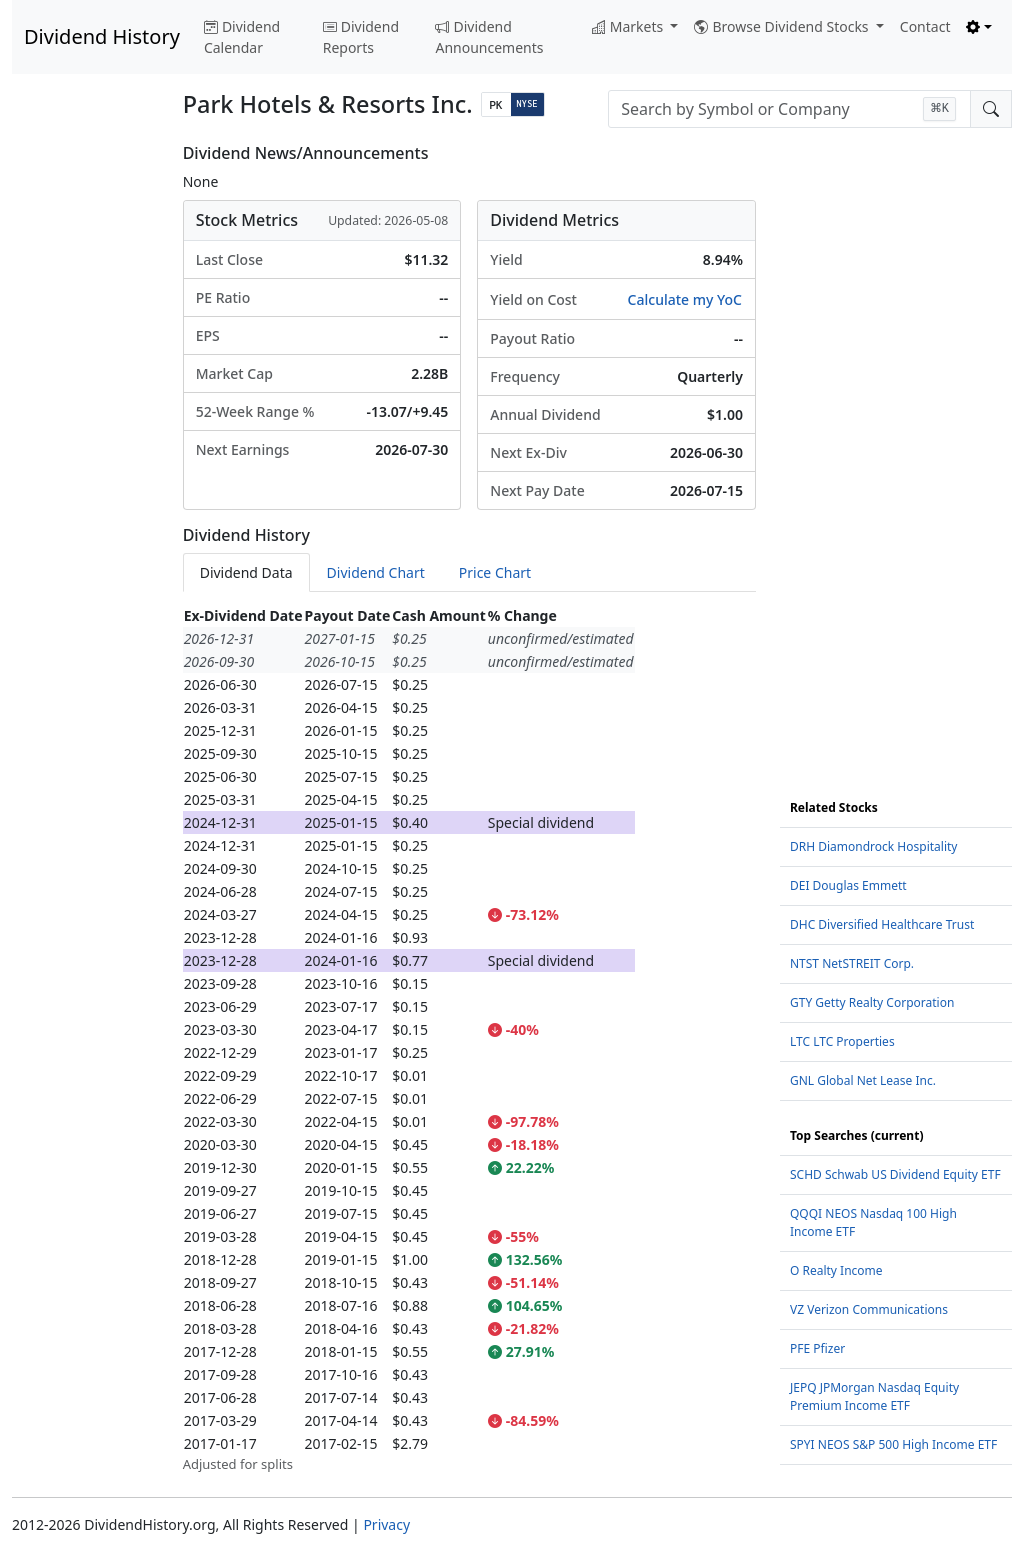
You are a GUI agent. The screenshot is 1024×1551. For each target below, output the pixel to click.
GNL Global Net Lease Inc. (863, 1080)
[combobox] (789, 109)
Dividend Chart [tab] (376, 572)
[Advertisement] (85, 444)
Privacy (386, 1524)
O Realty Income (836, 1270)
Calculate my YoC (685, 299)
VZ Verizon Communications (869, 1309)
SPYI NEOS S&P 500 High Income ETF (893, 1444)
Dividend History (102, 36)
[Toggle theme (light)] (979, 26)
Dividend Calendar (242, 37)
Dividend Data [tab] (246, 572)
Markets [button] (629, 26)
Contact (925, 26)
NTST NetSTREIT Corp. (852, 963)
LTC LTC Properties (842, 1041)
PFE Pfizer (817, 1348)
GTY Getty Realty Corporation (872, 1002)
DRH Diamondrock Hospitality (873, 846)
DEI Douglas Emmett (848, 885)
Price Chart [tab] (495, 572)
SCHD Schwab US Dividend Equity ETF (895, 1174)
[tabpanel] (469, 1039)
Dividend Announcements (489, 37)
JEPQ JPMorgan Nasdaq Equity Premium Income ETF (874, 1396)
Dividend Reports (361, 37)
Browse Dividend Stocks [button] (783, 26)
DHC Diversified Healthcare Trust (882, 924)
